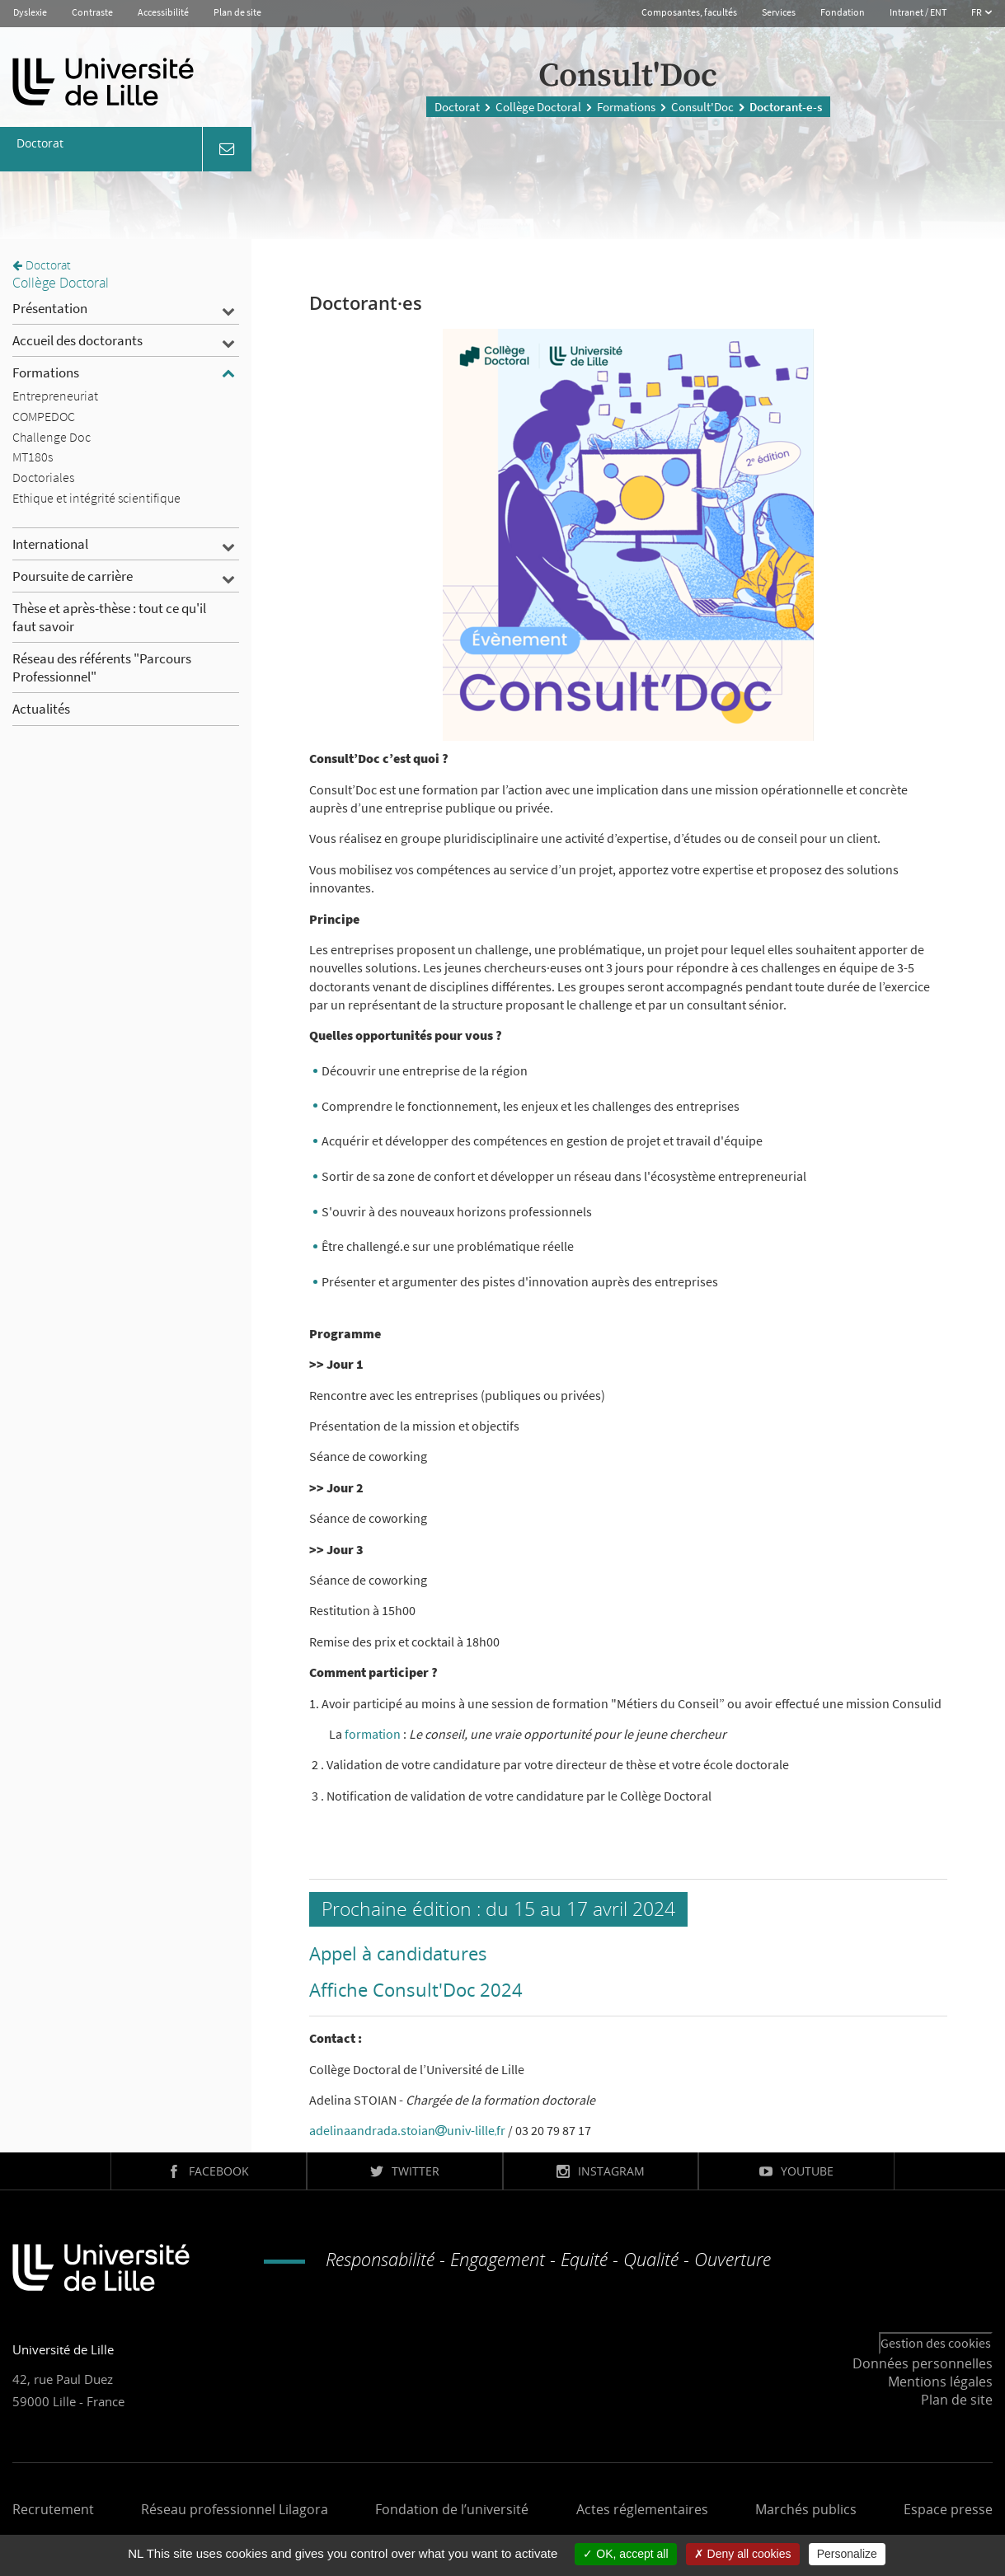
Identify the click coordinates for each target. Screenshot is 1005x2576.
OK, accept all (625, 2553)
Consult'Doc (702, 107)
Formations (626, 107)
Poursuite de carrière (72, 576)
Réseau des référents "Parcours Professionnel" (101, 667)
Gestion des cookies (936, 2343)
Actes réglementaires (642, 2509)
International (50, 544)
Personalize (847, 2553)
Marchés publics (806, 2509)
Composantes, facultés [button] (689, 12)
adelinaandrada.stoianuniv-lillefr (407, 2130)
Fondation (842, 12)
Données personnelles (922, 2363)
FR (977, 12)
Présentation (49, 308)
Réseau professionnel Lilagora (234, 2509)
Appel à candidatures (398, 1953)
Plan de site (237, 12)
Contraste (92, 12)
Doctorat (457, 107)
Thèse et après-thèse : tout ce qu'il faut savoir (109, 617)
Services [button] (779, 12)
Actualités (41, 709)
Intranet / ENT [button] (918, 12)
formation (374, 1734)
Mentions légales (940, 2381)
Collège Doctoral (538, 107)
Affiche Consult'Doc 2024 (416, 1989)
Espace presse (948, 2509)
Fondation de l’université (451, 2509)
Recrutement (53, 2509)
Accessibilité (163, 12)
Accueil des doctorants (77, 340)
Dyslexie (30, 12)
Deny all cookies (742, 2553)
